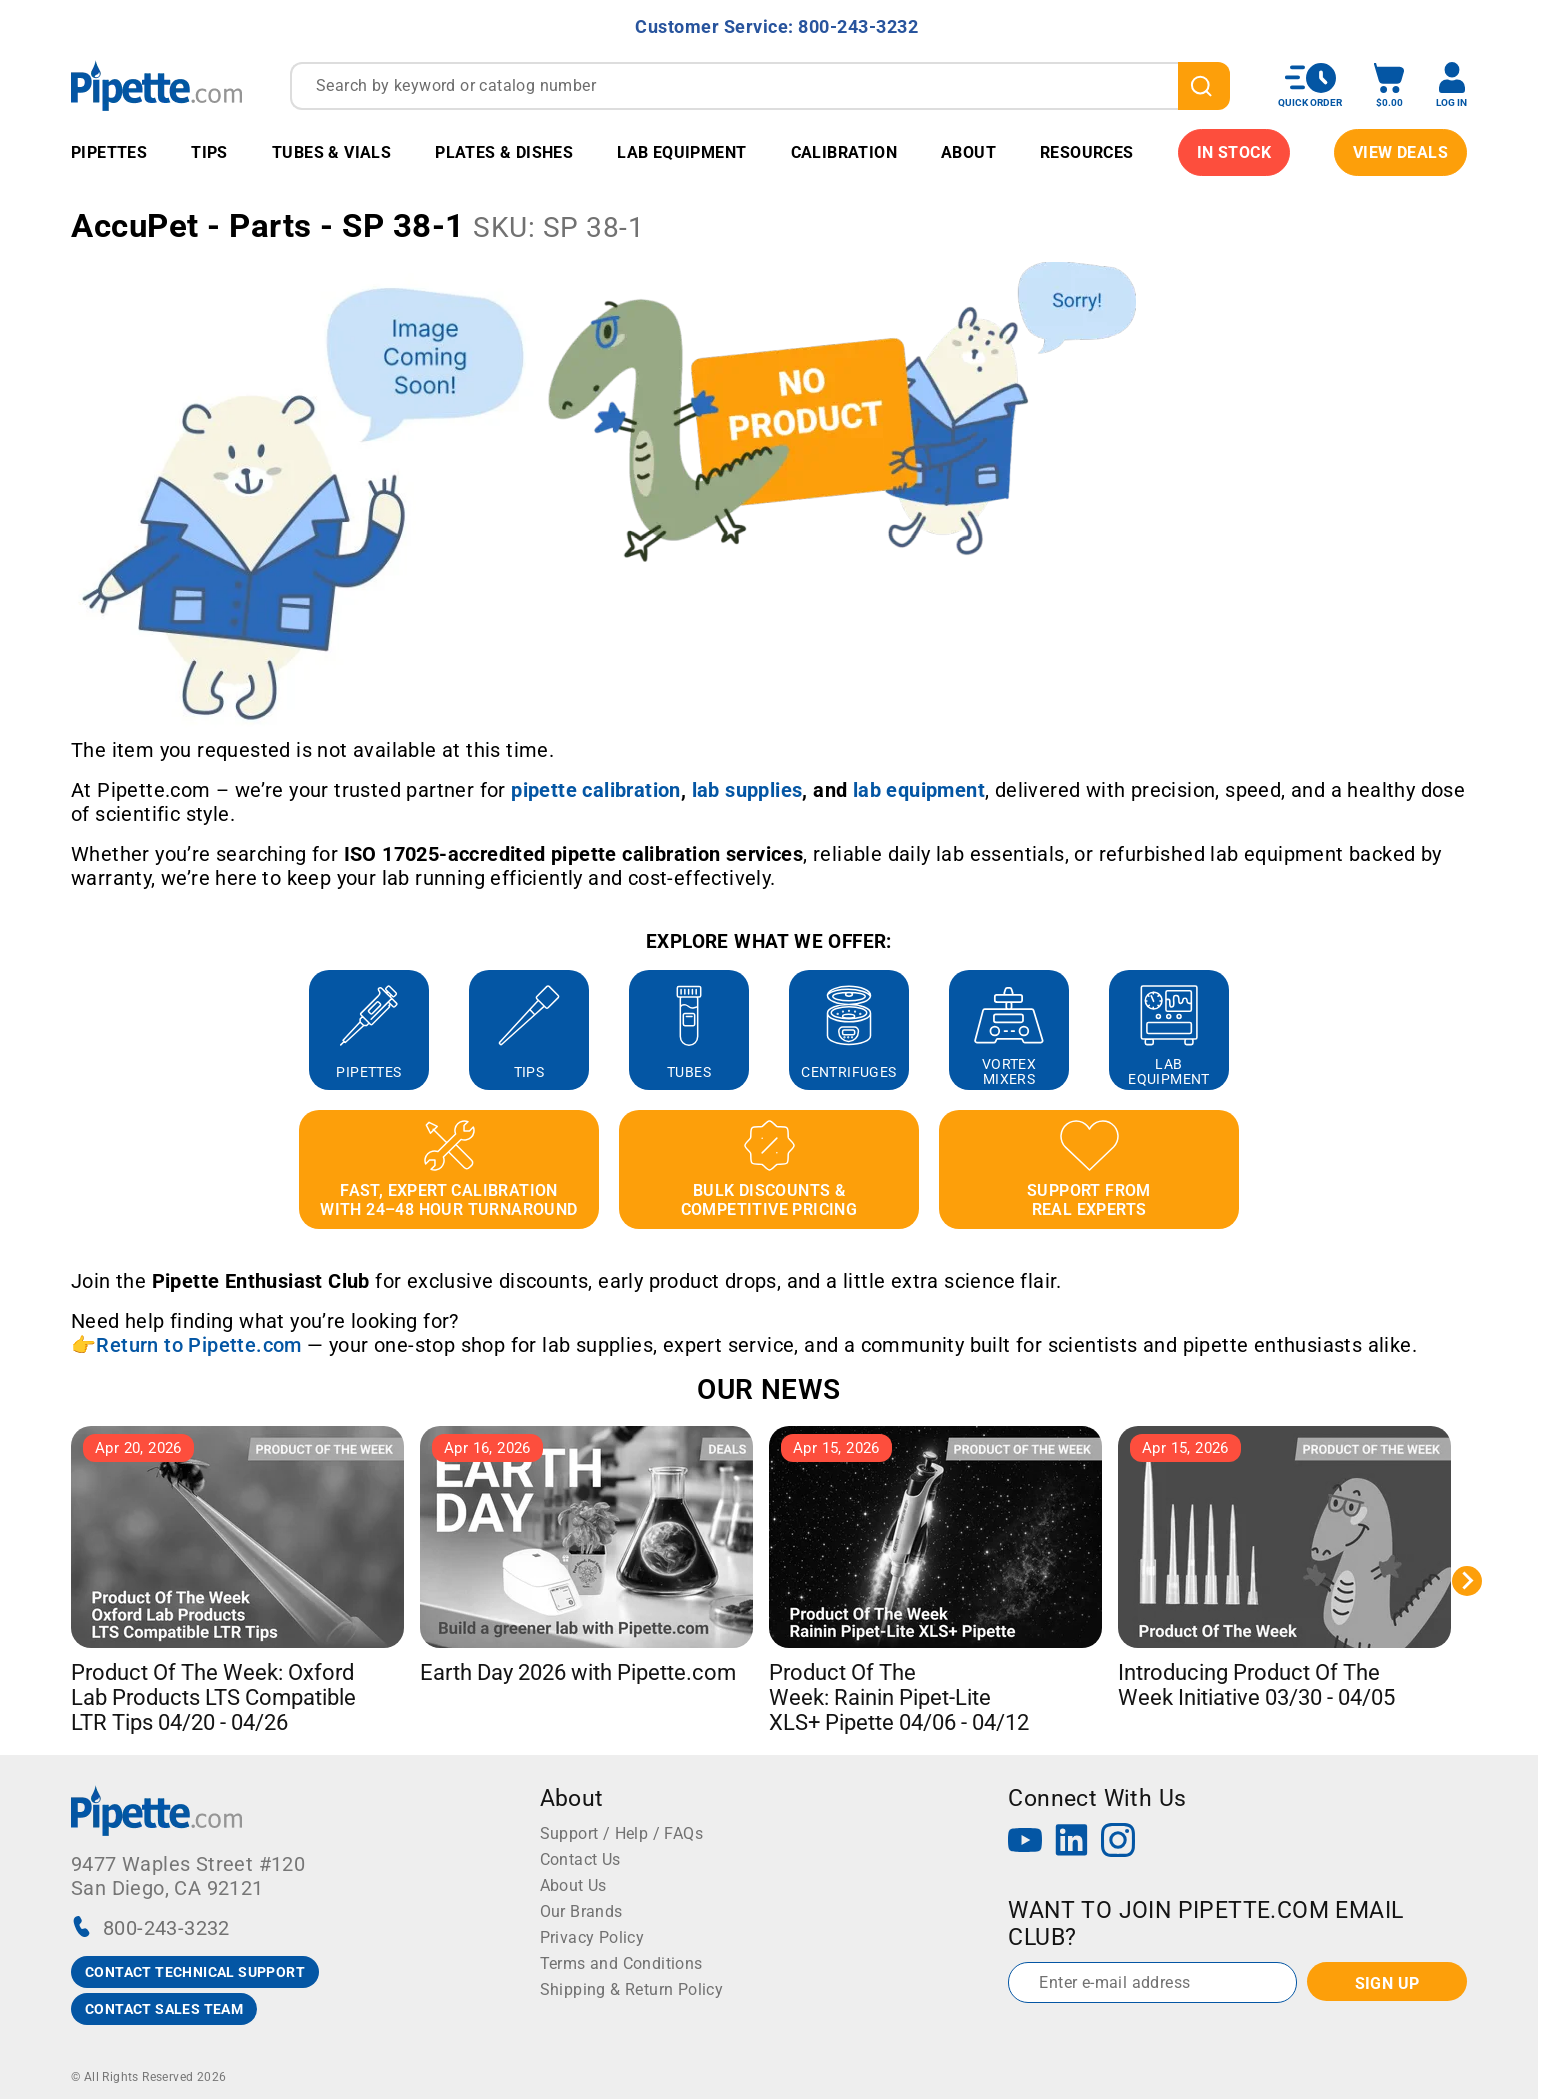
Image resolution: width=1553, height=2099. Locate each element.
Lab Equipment (681, 152)
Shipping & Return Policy (632, 1989)
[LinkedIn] (1072, 1842)
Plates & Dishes (504, 152)
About (968, 152)
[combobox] (760, 86)
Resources (1087, 152)
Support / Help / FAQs (621, 1833)
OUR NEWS (768, 1389)
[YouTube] (1025, 1842)
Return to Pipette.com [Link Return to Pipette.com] (198, 1345)
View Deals (1400, 152)
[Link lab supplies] (747, 790)
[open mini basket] (1389, 85)
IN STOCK (1234, 152)
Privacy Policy (592, 1937)
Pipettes (109, 152)
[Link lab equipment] (919, 790)
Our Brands (581, 1911)
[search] (1204, 86)
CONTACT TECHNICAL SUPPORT (195, 1972)
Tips (209, 152)
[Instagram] (1118, 1842)
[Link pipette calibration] (596, 790)
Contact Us (580, 1859)
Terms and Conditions (621, 1963)
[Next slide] (1467, 1581)
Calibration (844, 152)
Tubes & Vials (331, 152)
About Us (573, 1885)
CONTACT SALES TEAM (164, 2009)
